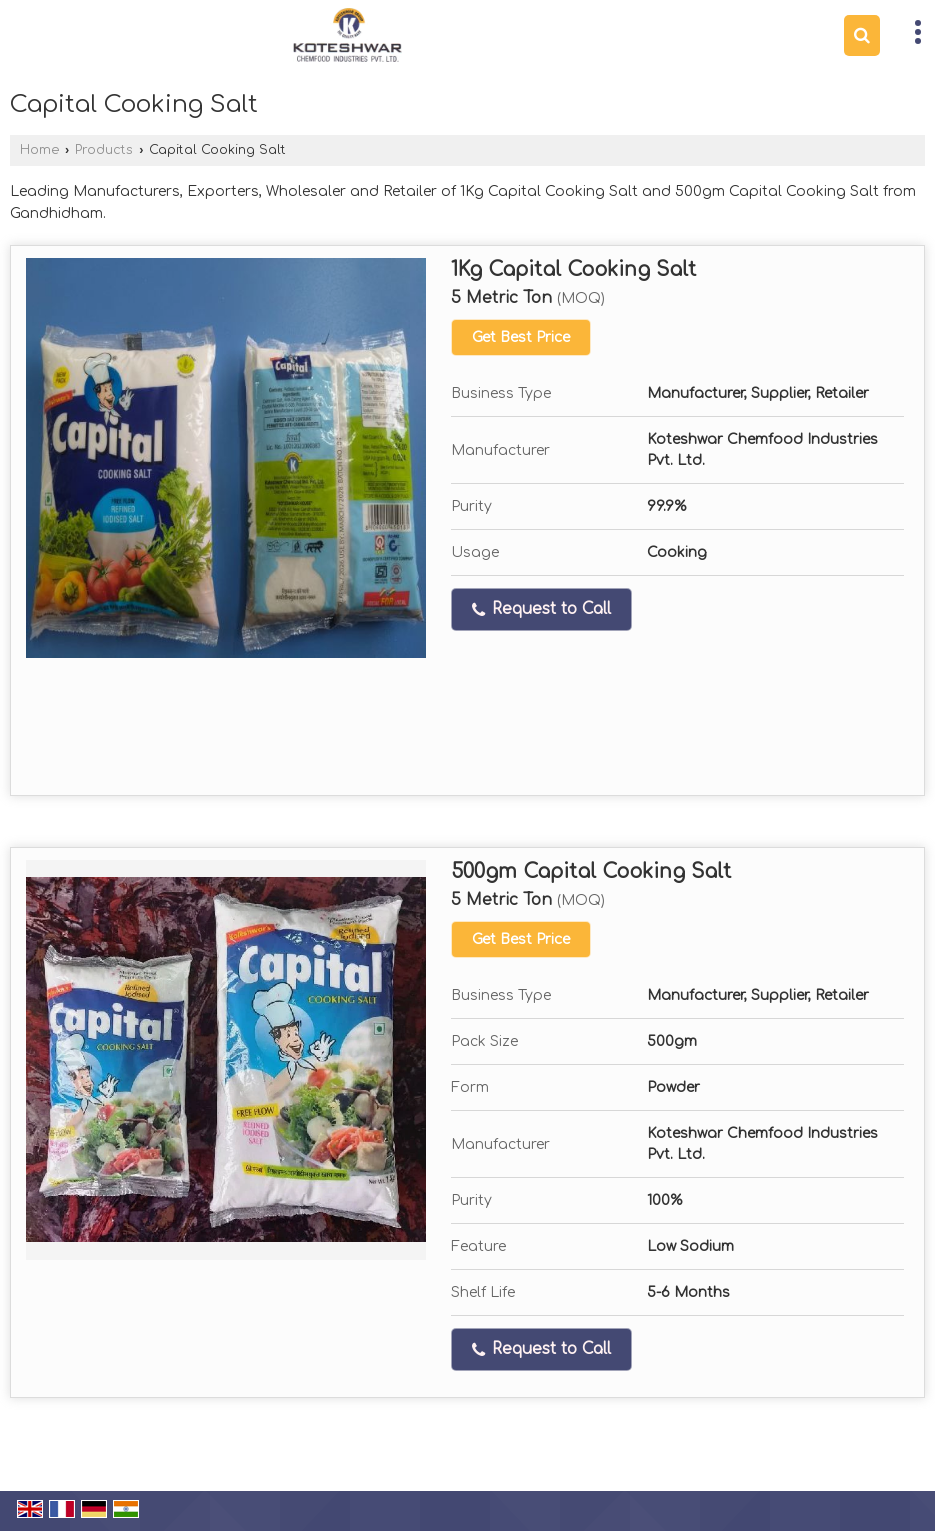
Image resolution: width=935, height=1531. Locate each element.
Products (104, 150)
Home (39, 150)
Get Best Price (521, 337)
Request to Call (541, 609)
